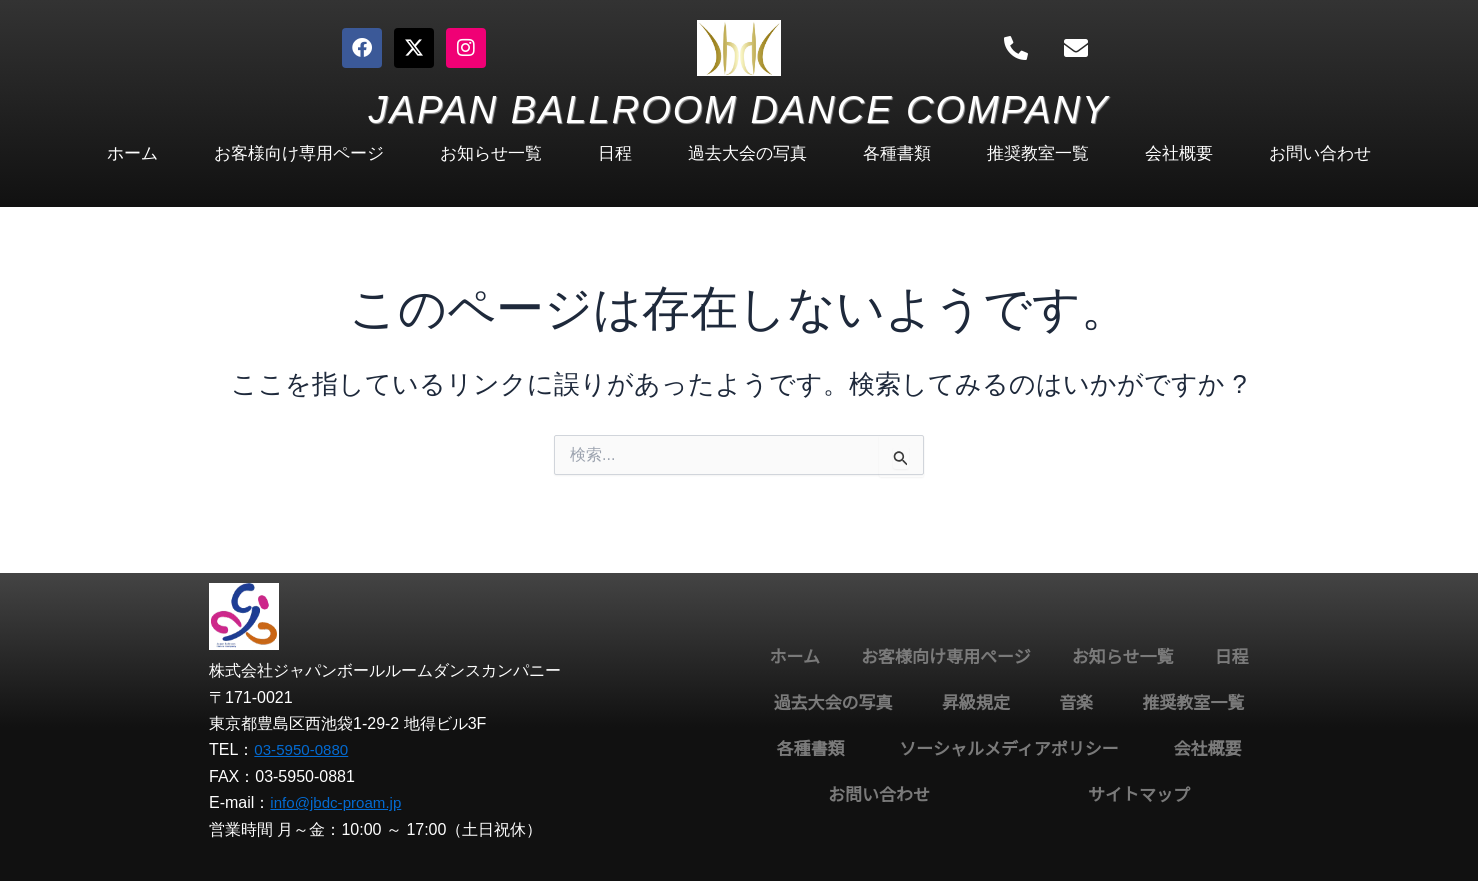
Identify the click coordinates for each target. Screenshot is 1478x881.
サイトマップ (1139, 795)
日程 (615, 153)
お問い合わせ (1320, 153)
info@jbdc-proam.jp (339, 802)
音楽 (1076, 703)
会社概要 (1179, 153)
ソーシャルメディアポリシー (1008, 749)
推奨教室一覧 (1038, 153)
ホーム (132, 153)
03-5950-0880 (304, 749)
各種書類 (897, 153)
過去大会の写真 (747, 153)
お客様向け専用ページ (299, 153)
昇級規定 (976, 703)
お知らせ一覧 (491, 153)
